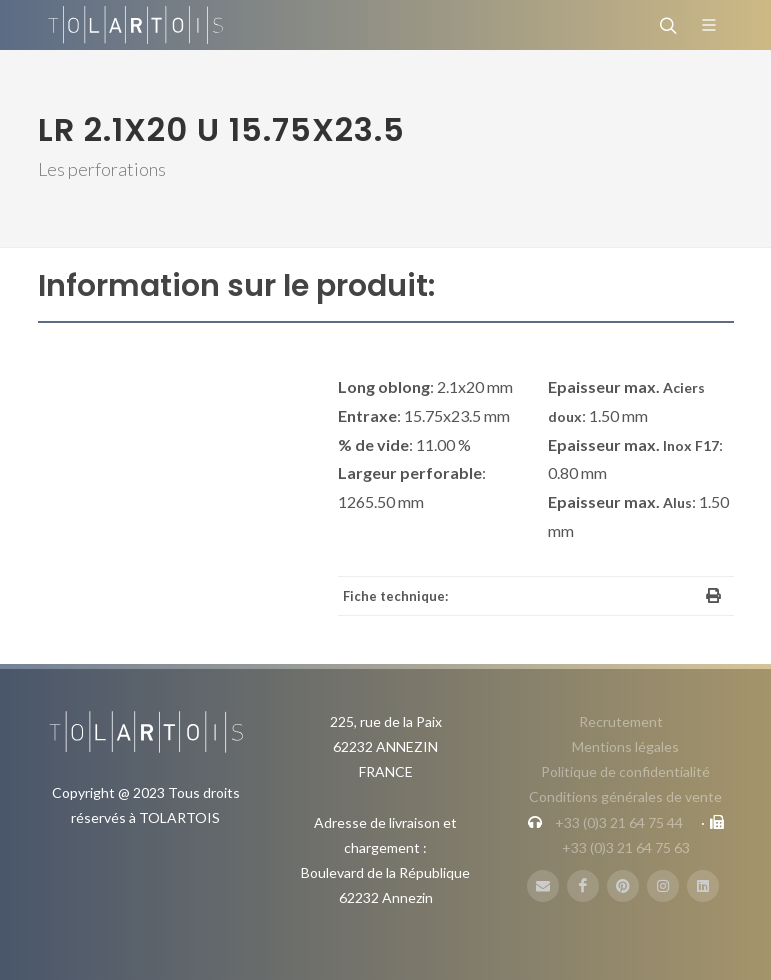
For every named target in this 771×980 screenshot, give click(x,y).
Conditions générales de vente (625, 796)
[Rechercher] (666, 25)
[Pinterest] (623, 886)
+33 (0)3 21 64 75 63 (626, 847)
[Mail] (543, 886)
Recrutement (621, 721)
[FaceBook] (583, 886)
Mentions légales (625, 746)
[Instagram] (663, 886)
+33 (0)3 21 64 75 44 (619, 822)
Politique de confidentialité (625, 771)
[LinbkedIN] (703, 886)
